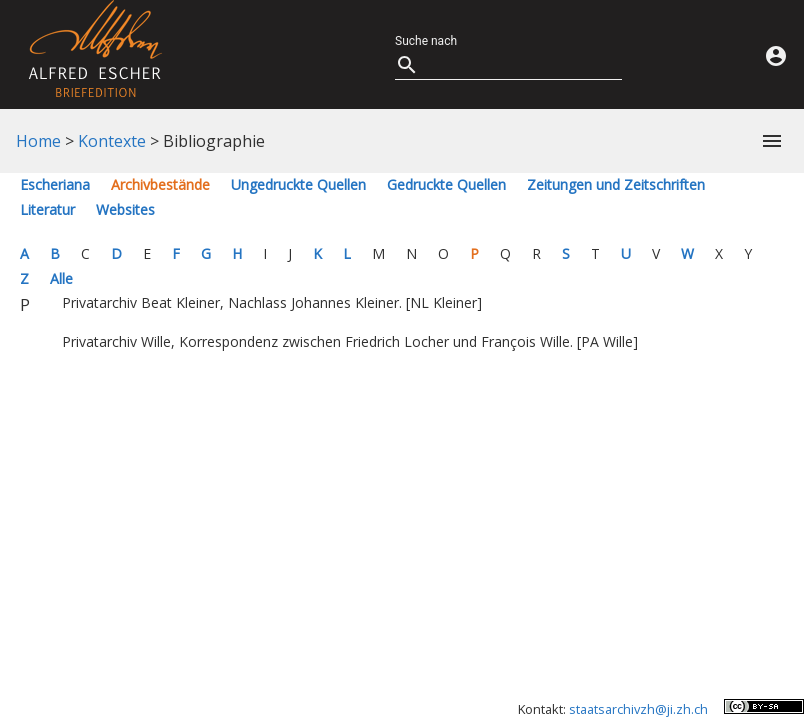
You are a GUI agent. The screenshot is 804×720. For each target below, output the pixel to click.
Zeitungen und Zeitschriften (616, 184)
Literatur (47, 209)
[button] (768, 141)
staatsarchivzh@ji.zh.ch (638, 709)
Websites (125, 209)
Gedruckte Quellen (446, 184)
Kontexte (112, 141)
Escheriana (55, 184)
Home (38, 141)
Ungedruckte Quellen (298, 184)
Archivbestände (160, 184)
